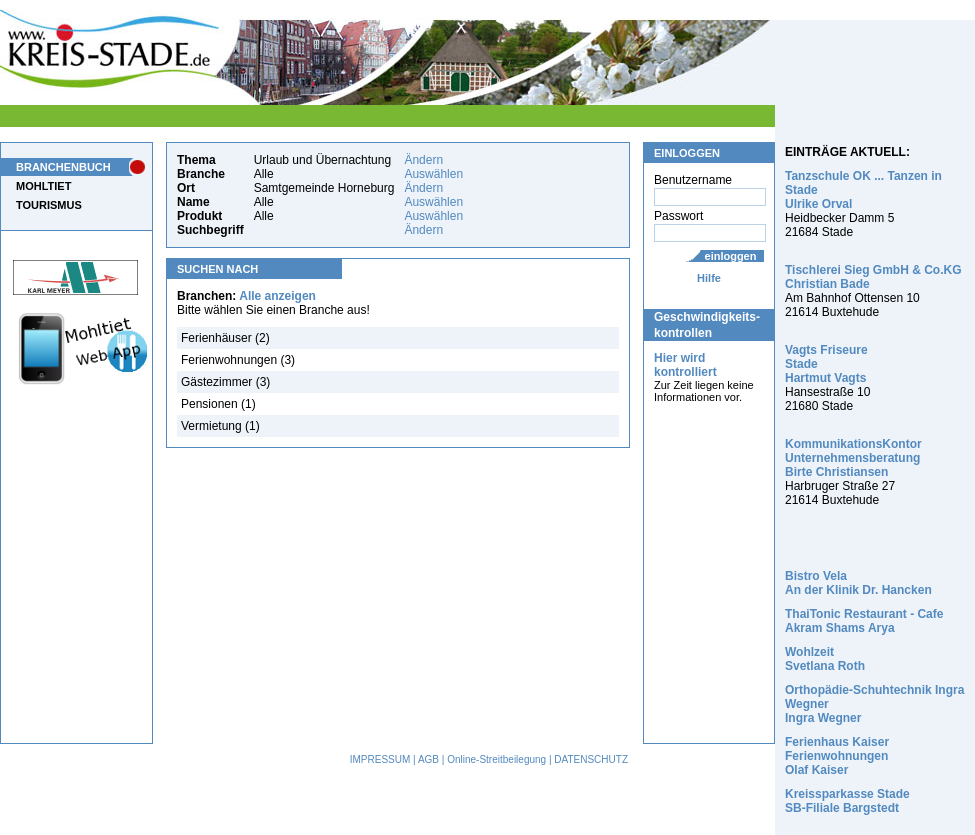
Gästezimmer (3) (225, 382)
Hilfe (709, 278)
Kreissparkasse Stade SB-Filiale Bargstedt (847, 801)
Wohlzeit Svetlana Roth (825, 659)
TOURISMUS (49, 205)
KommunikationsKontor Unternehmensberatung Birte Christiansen (853, 458)
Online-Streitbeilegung (496, 759)
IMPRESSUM (380, 759)
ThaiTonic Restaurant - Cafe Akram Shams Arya (864, 621)
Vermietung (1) (220, 426)
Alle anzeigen (277, 296)
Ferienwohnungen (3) (238, 360)
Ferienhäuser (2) (225, 338)
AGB (428, 759)
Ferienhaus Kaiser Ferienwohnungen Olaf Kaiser (837, 756)
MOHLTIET (43, 186)
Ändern (423, 160)
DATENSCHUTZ (591, 759)
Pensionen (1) (218, 404)
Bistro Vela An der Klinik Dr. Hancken (858, 583)
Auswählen (433, 174)
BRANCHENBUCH (63, 167)
